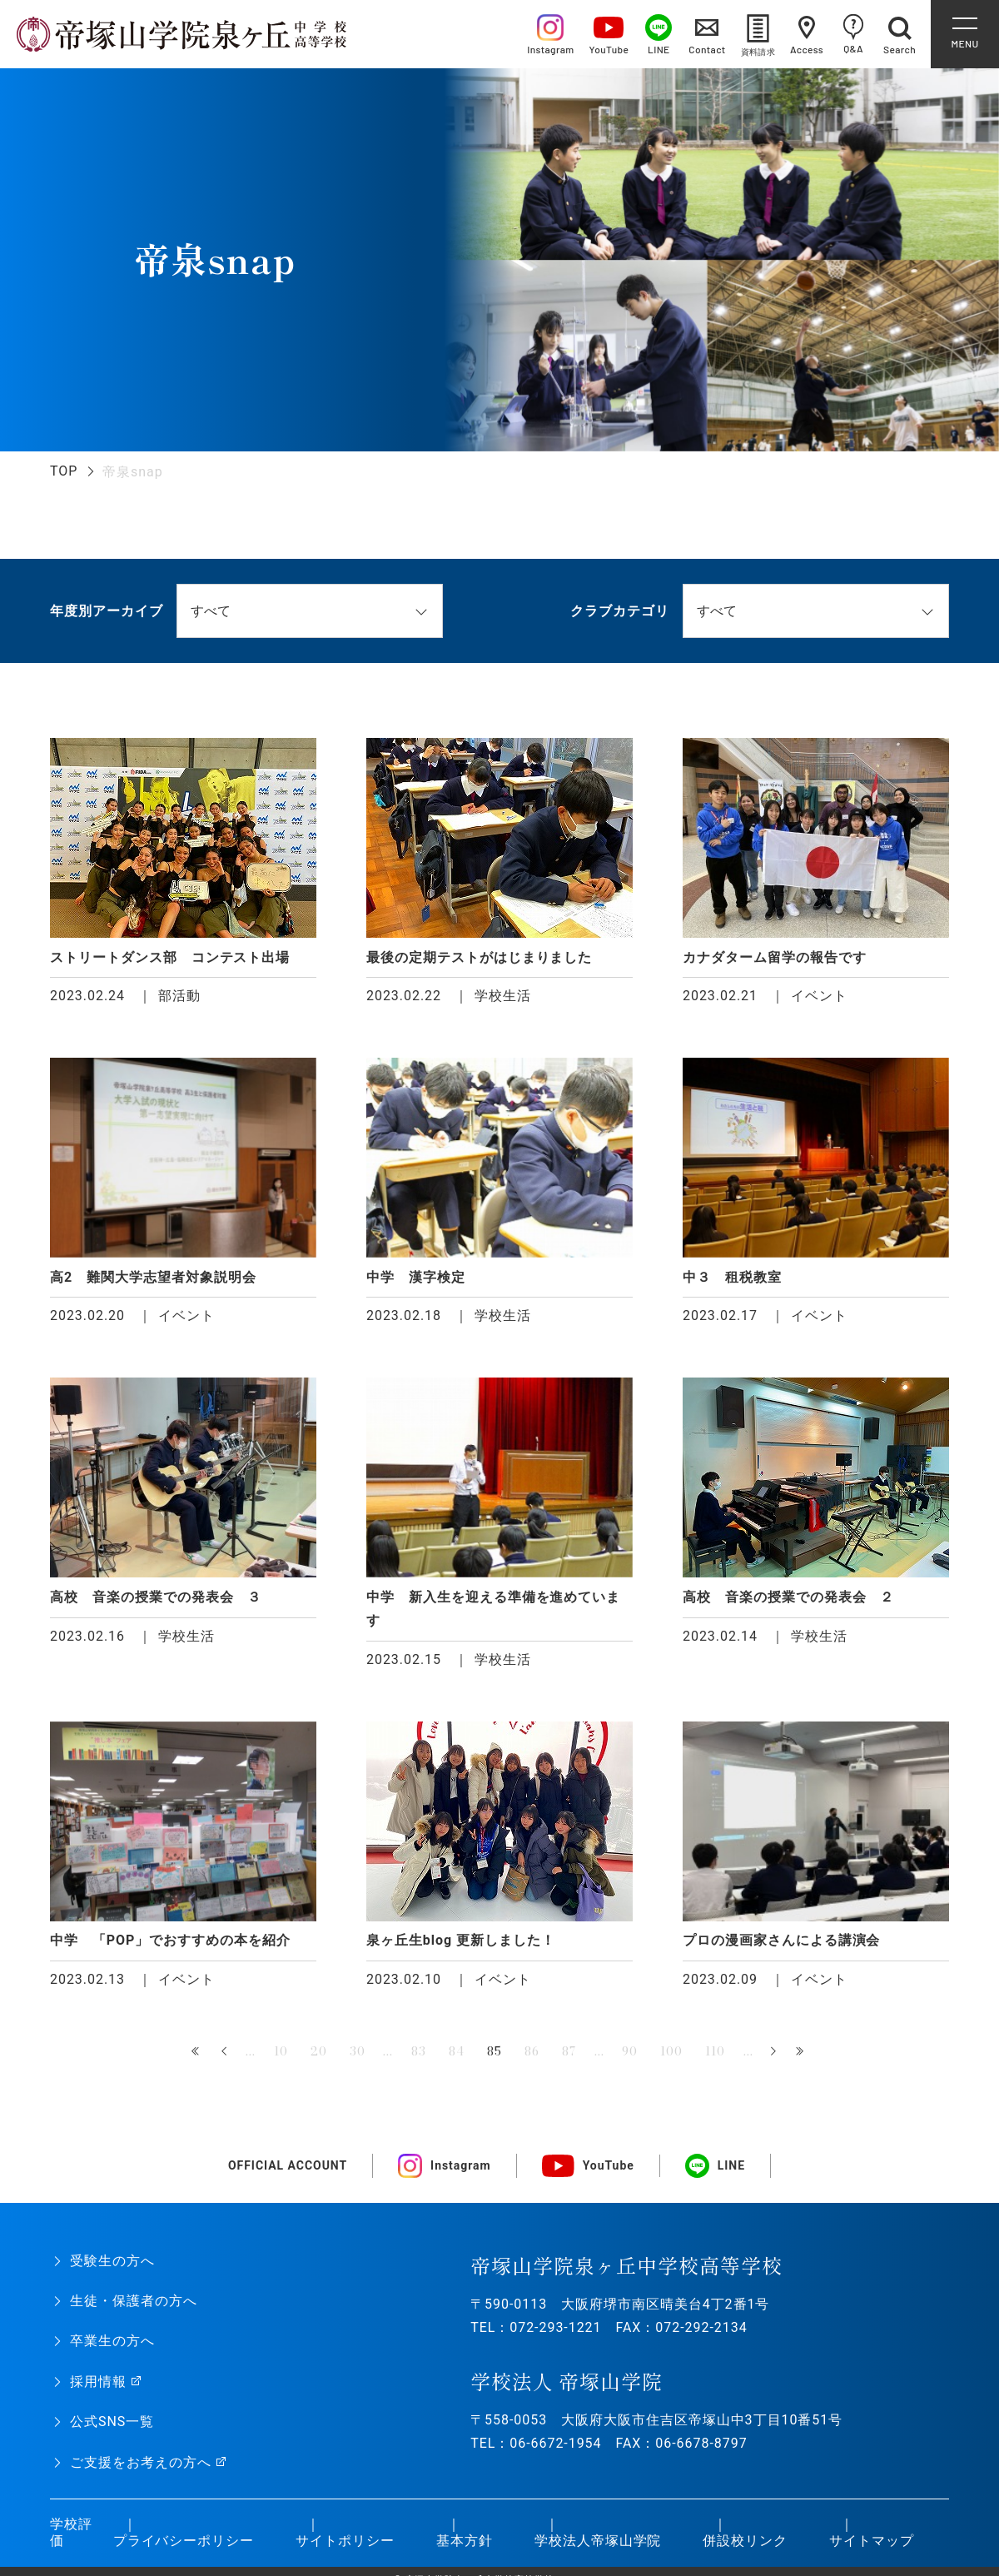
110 (715, 2051)
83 (418, 2051)
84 (457, 2051)
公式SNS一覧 (112, 2421)
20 (319, 2051)
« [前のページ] (225, 2051)
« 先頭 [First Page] (198, 2051)
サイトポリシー (345, 2541)
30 (357, 2051)
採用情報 (98, 2381)
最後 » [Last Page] (801, 2051)
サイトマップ (871, 2541)
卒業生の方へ (112, 2341)
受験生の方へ (112, 2261)
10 (281, 2051)
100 (671, 2051)
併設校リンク (745, 2541)
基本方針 (464, 2541)
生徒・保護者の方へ (133, 2301)
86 (531, 2051)
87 (569, 2051)
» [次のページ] (773, 2051)
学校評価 (71, 2532)
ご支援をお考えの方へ (140, 2462)
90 (630, 2051)
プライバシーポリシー (184, 2541)
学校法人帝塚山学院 (598, 2541)
